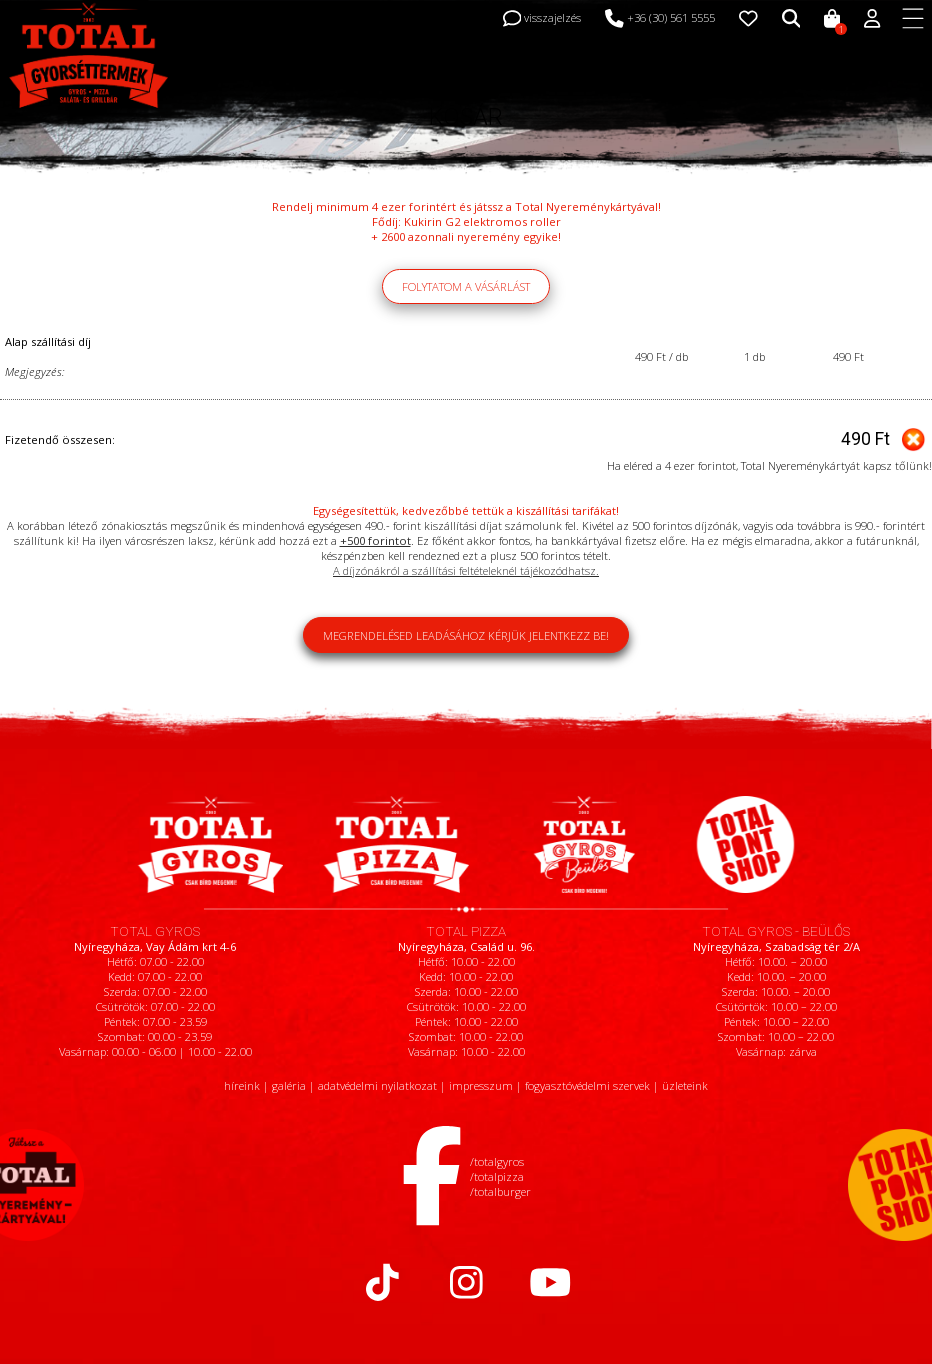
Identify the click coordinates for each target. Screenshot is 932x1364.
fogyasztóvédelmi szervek (587, 1085)
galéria (289, 1085)
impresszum (481, 1085)
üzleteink (685, 1085)
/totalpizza (497, 1176)
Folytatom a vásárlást (466, 286)
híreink (242, 1085)
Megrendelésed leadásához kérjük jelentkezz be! (466, 635)
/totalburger (500, 1191)
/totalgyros (497, 1161)
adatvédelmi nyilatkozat (377, 1085)
